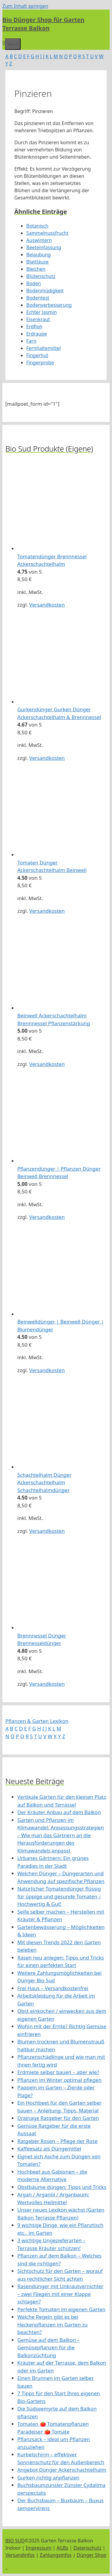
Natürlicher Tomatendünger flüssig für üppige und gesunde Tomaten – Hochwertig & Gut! (59, 1896)
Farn (31, 341)
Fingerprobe (40, 362)
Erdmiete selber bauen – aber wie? (58, 2072)
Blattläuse (37, 261)
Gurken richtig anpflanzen (48, 2477)
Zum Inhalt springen (25, 6)
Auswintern (39, 240)
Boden (33, 283)
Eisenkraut (38, 319)
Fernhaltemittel (43, 348)
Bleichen (35, 269)
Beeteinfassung (43, 247)
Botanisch (37, 225)
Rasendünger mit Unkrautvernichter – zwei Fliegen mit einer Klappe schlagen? (60, 2294)
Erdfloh (34, 326)
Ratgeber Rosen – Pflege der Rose (57, 2141)
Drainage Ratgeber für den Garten (58, 2118)
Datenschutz (87, 2548)
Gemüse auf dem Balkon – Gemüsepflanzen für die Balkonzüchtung (48, 2347)
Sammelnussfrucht (47, 233)
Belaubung (38, 254)
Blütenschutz (41, 276)
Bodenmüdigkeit (45, 290)
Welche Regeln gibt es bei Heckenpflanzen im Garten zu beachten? (52, 2324)
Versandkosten (47, 604)
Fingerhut (37, 355)
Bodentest (37, 297)
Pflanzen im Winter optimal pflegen (59, 2079)
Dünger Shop (91, 2555)
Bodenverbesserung (49, 305)
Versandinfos (20, 2555)
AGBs (62, 2548)
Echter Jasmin (41, 312)
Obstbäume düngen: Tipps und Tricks (61, 2186)
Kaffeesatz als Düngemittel (49, 2148)
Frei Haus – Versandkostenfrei (52, 1988)
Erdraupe (36, 333)
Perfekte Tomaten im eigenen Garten (61, 2309)
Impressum (38, 2548)
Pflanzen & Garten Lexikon (36, 1721)
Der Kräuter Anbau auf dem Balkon (59, 1812)
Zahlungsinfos (55, 2555)
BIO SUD (15, 2540)
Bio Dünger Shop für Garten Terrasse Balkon (43, 24)
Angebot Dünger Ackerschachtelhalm (61, 2469)
